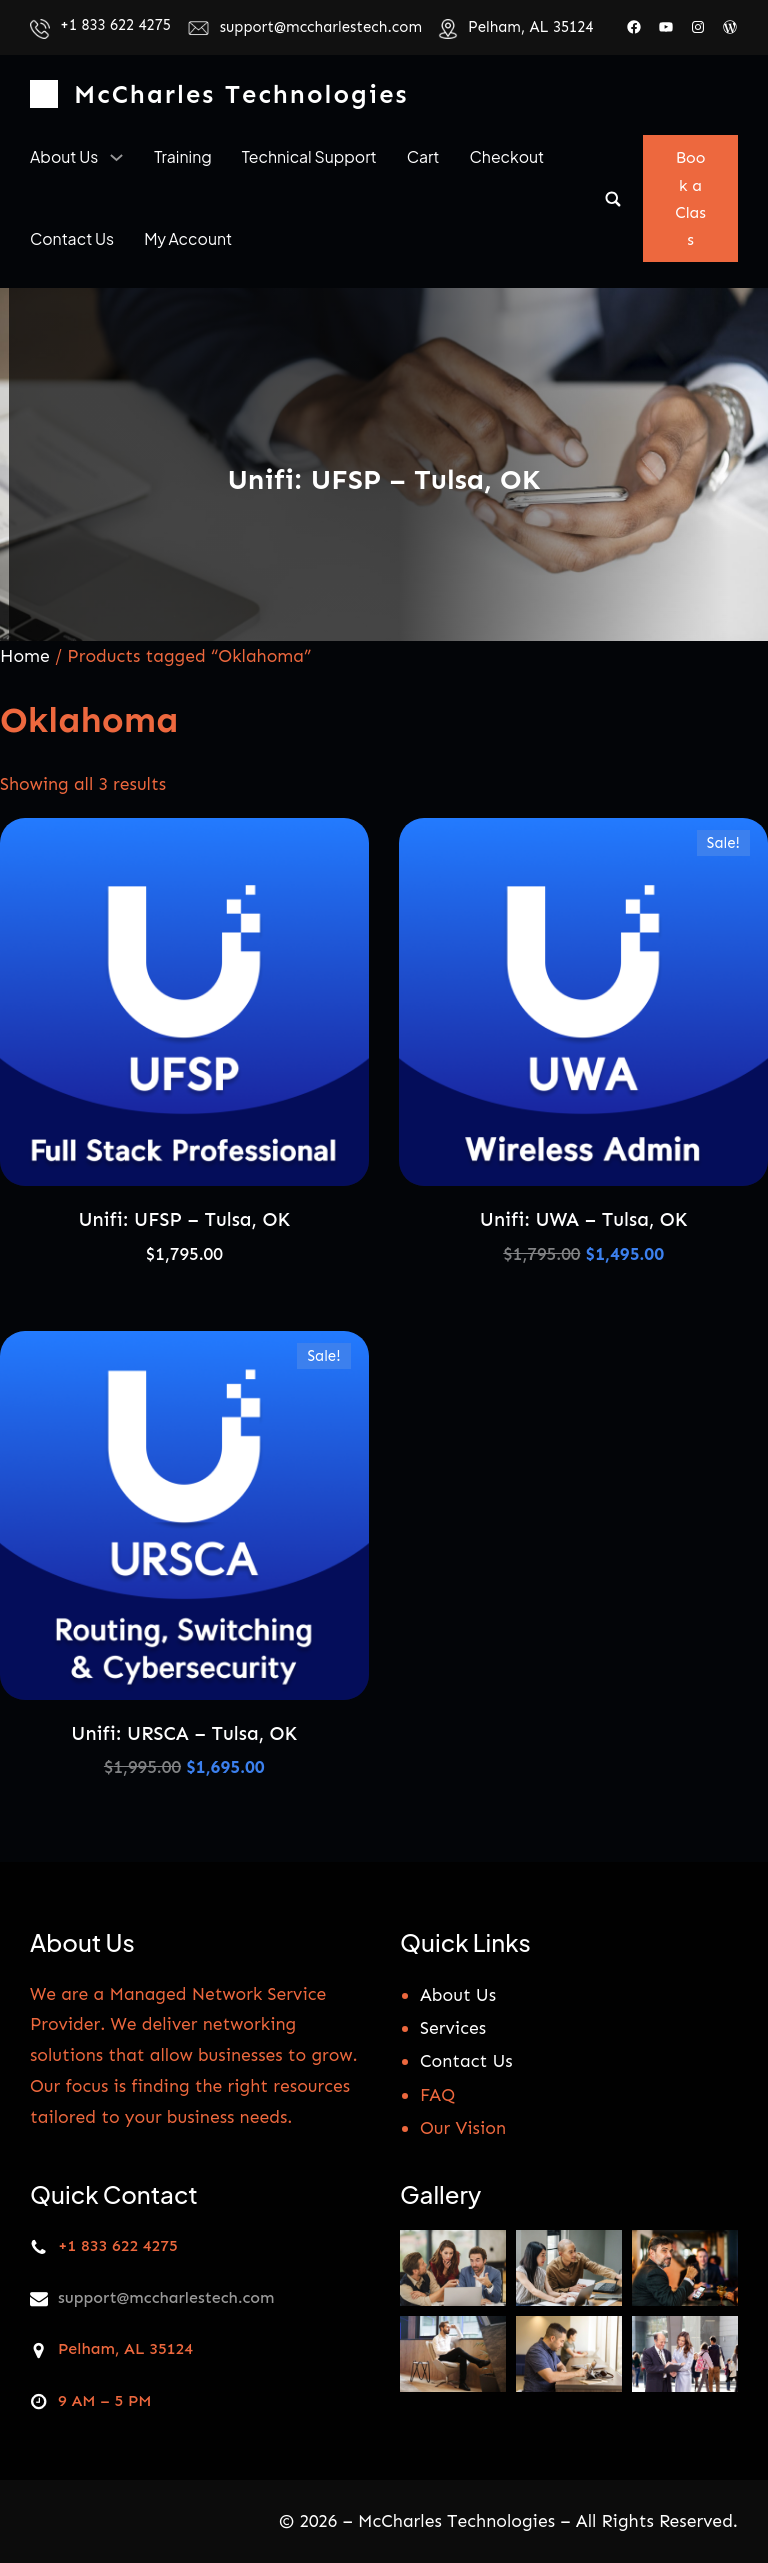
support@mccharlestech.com (321, 27)
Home (25, 656)
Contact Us (466, 2061)
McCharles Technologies (241, 94)
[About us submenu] (116, 156)
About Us (458, 1994)
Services (453, 2028)
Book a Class (690, 198)
